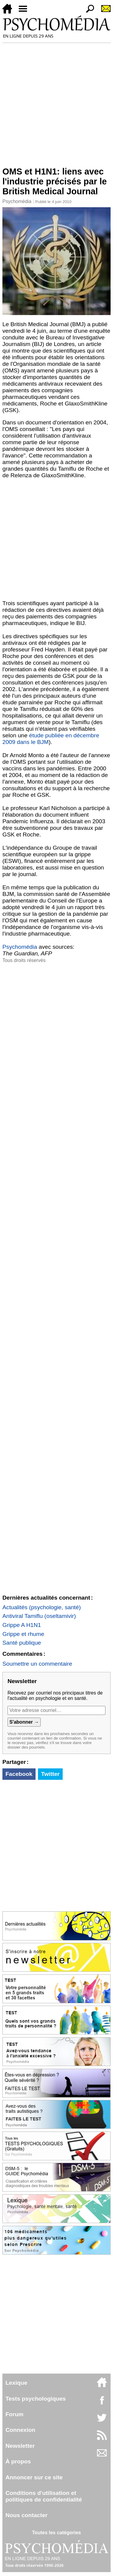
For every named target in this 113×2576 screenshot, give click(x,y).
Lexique (16, 2383)
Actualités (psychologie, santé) (41, 1607)
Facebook (19, 1774)
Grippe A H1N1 (21, 1625)
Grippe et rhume (23, 1634)
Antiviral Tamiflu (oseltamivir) (39, 1616)
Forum (14, 2414)
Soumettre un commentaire (37, 1664)
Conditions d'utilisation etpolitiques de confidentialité (43, 2496)
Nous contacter (26, 2515)
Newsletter (20, 2446)
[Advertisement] (56, 102)
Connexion (20, 2430)
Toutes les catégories (56, 2532)
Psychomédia (16, 201)
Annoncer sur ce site (34, 2477)
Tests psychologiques (35, 2398)
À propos (18, 2461)
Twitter (50, 1774)
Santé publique (21, 1643)
